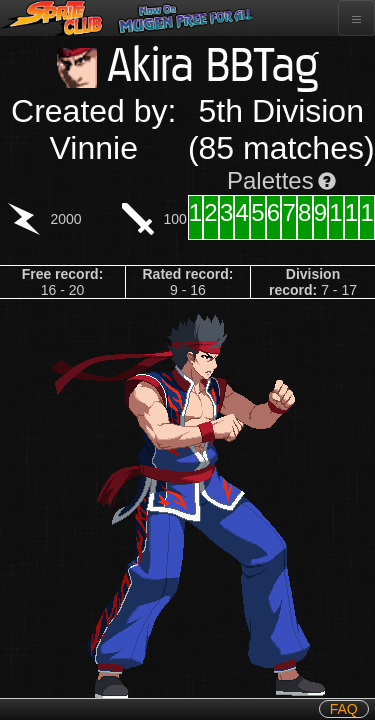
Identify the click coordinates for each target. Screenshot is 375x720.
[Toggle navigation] (356, 18)
